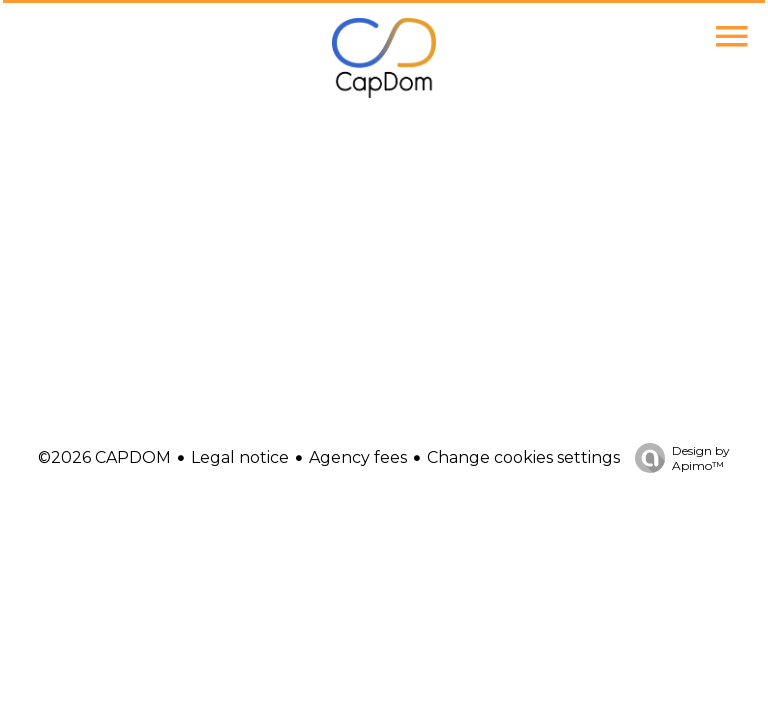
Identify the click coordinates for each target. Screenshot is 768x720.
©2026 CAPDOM (104, 457)
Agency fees (358, 457)
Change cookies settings (523, 457)
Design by (677, 458)
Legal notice (240, 457)
